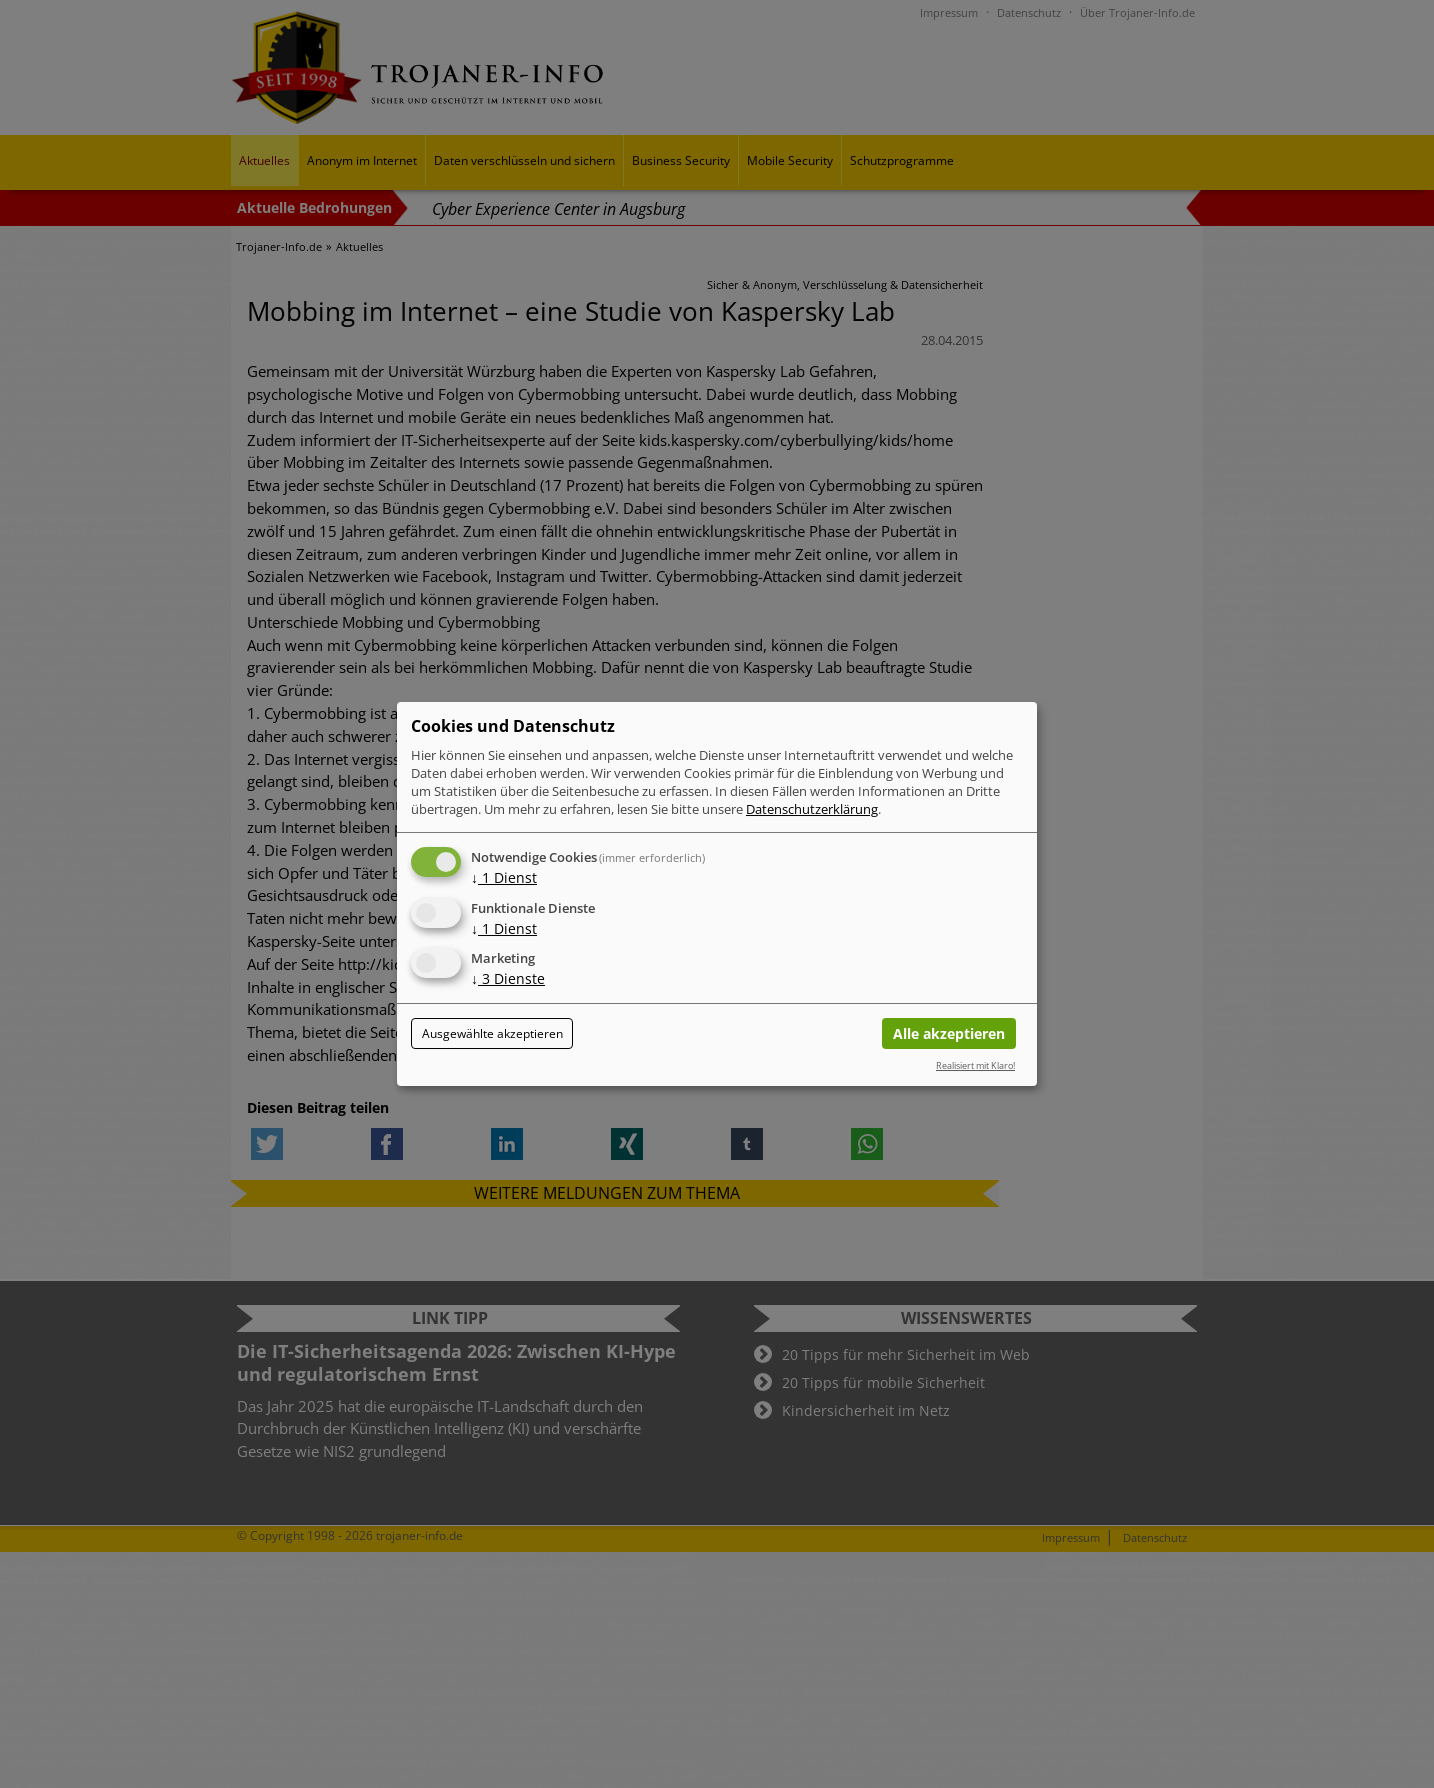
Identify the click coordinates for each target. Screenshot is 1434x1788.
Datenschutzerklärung (812, 809)
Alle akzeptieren (949, 1033)
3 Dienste (508, 979)
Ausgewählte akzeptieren (492, 1033)
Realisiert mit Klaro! (975, 1065)
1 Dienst (504, 877)
